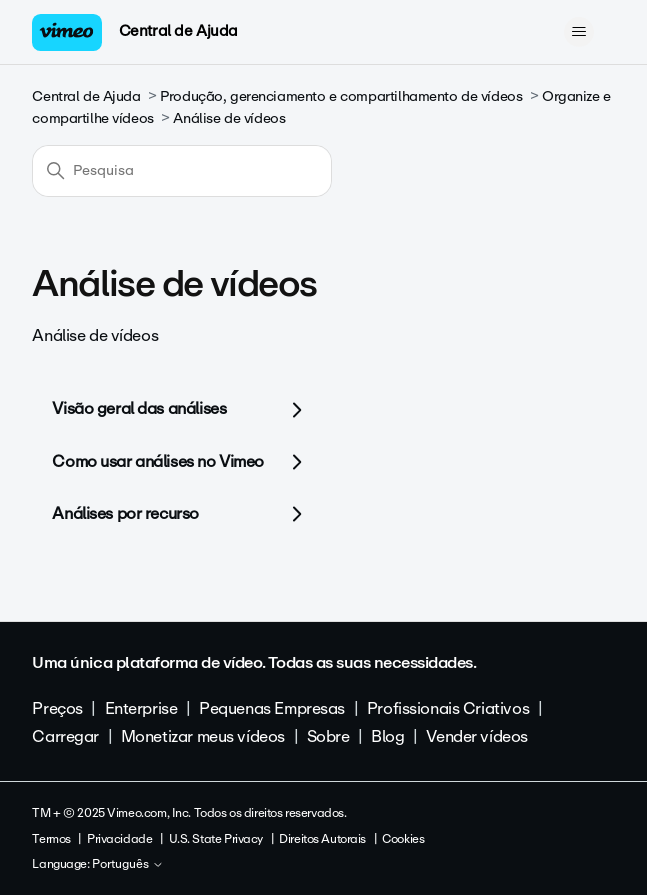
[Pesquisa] (182, 171)
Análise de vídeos (229, 118)
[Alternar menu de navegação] (579, 32)
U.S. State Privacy (216, 839)
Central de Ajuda (178, 31)
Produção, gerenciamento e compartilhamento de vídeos (341, 96)
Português (128, 865)
